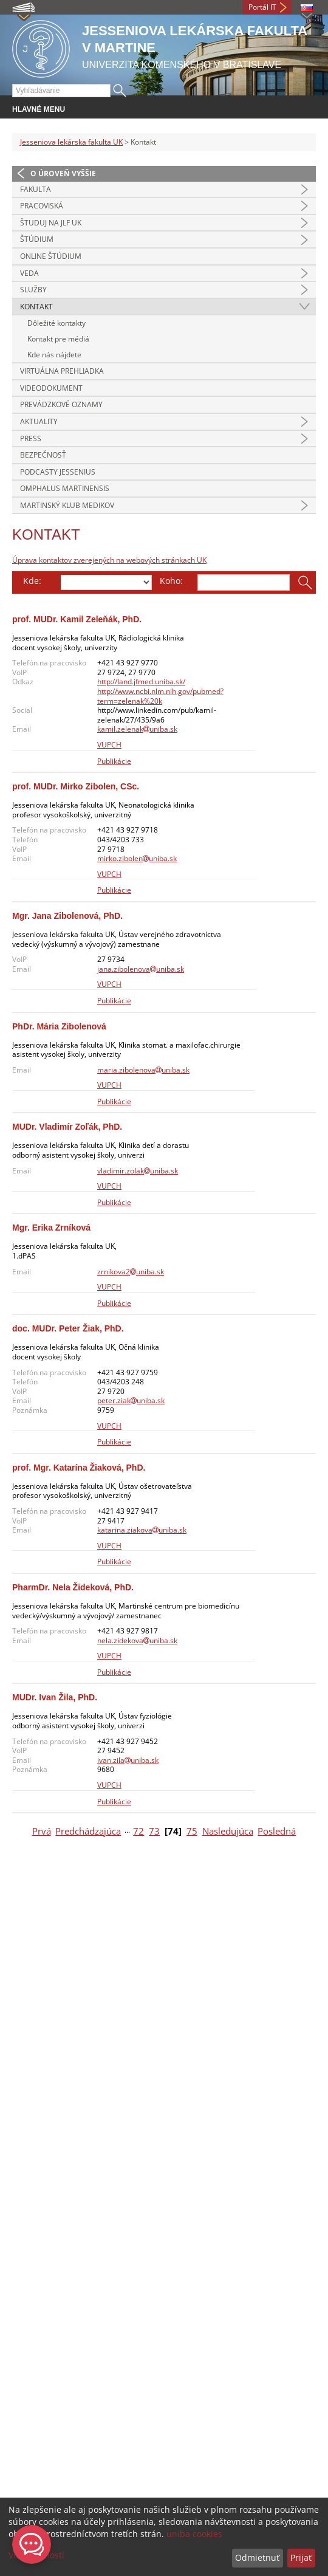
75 (191, 1831)
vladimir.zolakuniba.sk (137, 1171)
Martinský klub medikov (67, 505)
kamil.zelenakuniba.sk (137, 729)
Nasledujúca (227, 1831)
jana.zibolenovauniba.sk (140, 969)
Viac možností (36, 2555)
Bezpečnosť (43, 455)
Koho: (171, 580)
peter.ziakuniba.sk (131, 1400)
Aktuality (39, 421)
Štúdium (36, 239)
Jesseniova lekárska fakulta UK (71, 142)
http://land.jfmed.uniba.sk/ (141, 681)
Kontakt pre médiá (58, 339)
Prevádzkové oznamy (61, 404)
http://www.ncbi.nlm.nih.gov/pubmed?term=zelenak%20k (160, 696)
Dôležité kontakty (56, 323)
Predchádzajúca (88, 1831)
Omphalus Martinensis (64, 488)
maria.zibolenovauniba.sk (143, 1070)
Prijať (301, 2557)
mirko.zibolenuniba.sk (137, 858)
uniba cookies (194, 2534)
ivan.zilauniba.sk (128, 1760)
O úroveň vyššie (63, 173)
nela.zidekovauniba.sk (137, 1640)
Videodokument (51, 388)
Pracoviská (41, 206)
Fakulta (35, 189)
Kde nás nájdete (54, 354)
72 (138, 1831)
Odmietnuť (257, 2557)
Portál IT (262, 7)
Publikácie (114, 761)
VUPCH (109, 745)
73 (154, 1831)
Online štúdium (50, 256)
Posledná (277, 1831)
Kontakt (36, 306)
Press (30, 438)
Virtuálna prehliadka (62, 371)
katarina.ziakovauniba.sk (141, 1530)
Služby (33, 289)
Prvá (41, 1831)
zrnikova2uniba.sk (130, 1271)
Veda (29, 273)
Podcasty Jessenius (57, 472)
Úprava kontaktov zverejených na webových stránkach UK (109, 560)
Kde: (32, 580)
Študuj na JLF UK (50, 223)
